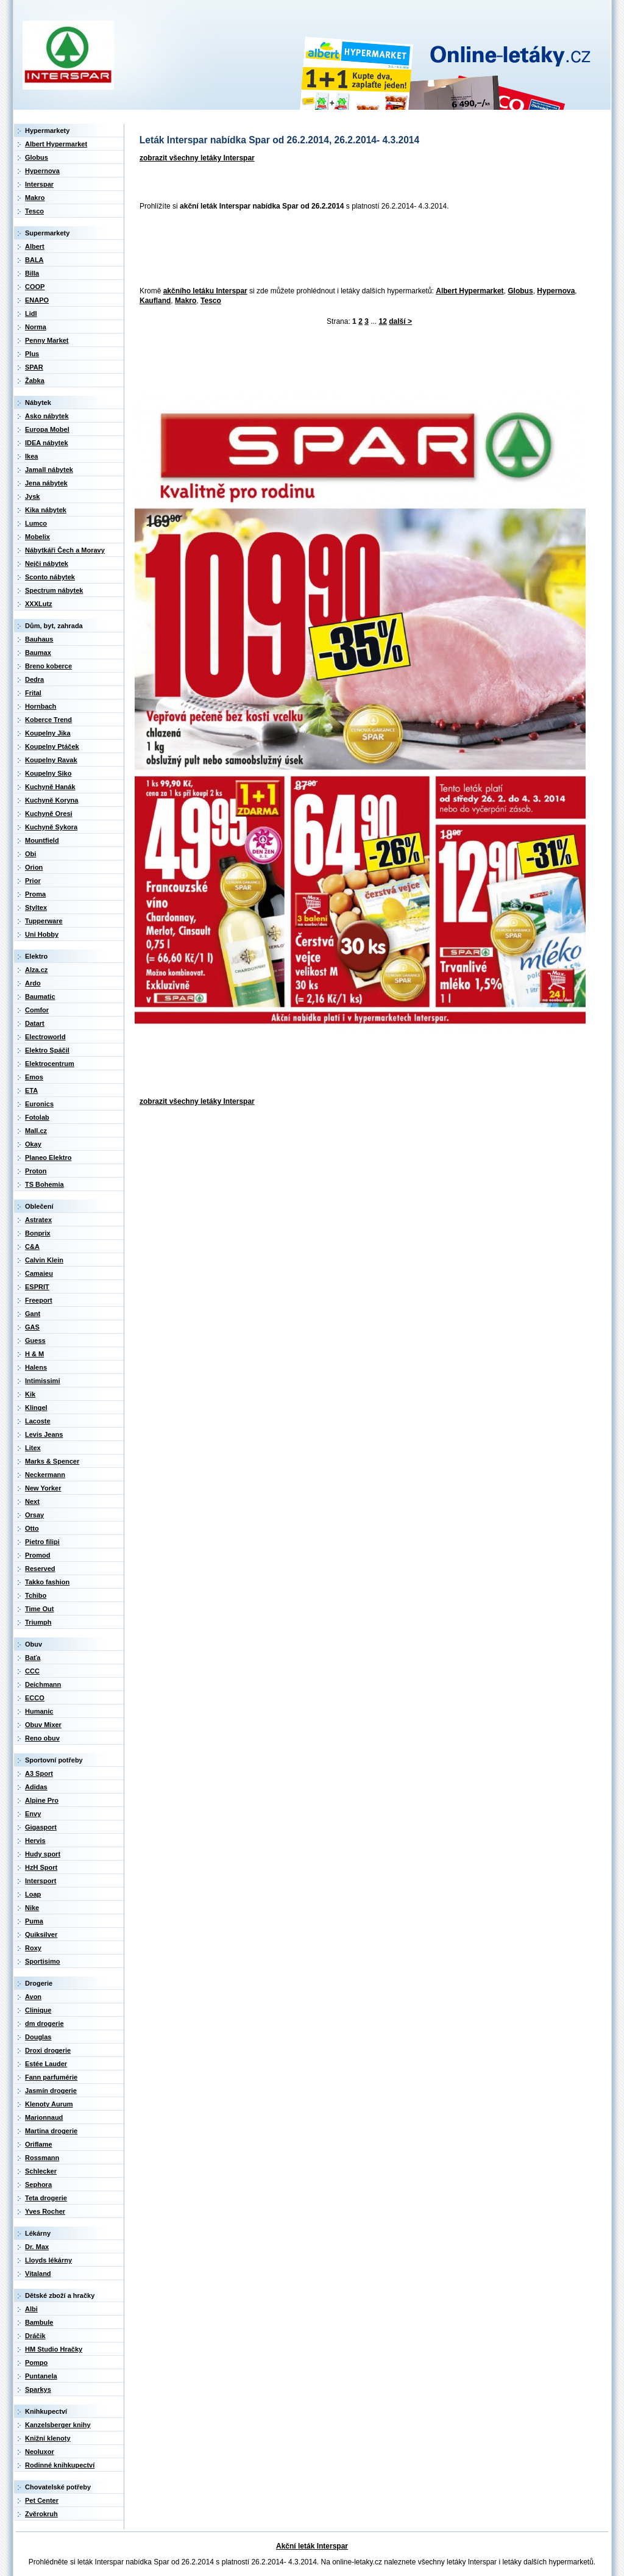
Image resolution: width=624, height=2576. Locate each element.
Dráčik (35, 2335)
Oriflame (38, 2144)
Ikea (31, 456)
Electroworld (45, 1036)
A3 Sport (39, 1773)
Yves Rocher (45, 2211)
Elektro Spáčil (47, 1050)
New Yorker (43, 1488)
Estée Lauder (46, 2063)
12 (383, 321)
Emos (34, 1077)
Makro (185, 300)
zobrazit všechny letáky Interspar (197, 158)
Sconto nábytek (50, 577)
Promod (38, 1555)
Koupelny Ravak (51, 760)
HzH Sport (41, 1867)
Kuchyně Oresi (49, 813)
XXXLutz (38, 603)
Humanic (39, 1711)
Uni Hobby (41, 934)
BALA (34, 259)
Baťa (32, 1657)
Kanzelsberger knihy (58, 2424)
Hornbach (40, 706)
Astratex (38, 1219)
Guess (35, 1340)
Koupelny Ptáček (52, 746)
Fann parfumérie (51, 2077)
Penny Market (47, 340)
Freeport (38, 1300)
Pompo (36, 2362)
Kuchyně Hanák (50, 786)
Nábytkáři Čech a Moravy (65, 550)
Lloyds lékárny (48, 2260)
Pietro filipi (42, 1541)
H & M (34, 1354)
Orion (34, 867)
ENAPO (37, 300)
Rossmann (42, 2157)
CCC (32, 1671)
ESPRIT (37, 1286)
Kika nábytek (45, 509)
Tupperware (44, 921)
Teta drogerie (46, 2198)
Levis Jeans (44, 1434)
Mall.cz (36, 1130)
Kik (30, 1394)
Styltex (36, 907)
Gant (32, 1313)
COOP (34, 286)
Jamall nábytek (49, 469)
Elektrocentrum (49, 1063)
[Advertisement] (356, 249)
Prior (33, 880)
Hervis (35, 1840)
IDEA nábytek (46, 442)
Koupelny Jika (48, 733)
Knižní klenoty (48, 2438)
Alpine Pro (41, 1800)
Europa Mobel (47, 429)
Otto (32, 1528)
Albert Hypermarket (469, 291)
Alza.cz (36, 969)
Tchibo (35, 1595)
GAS (32, 1327)
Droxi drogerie (48, 2050)
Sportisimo (42, 1961)
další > (400, 321)
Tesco (210, 300)
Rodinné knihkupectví (59, 2465)
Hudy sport (42, 1854)
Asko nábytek (47, 416)
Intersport (40, 1880)
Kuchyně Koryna (51, 800)
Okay (33, 1144)
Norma (35, 327)
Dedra (34, 679)
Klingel (36, 1407)
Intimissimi (42, 1380)
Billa (32, 273)
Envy (33, 1813)
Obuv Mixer (43, 1724)
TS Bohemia (44, 1184)
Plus (32, 353)
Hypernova (556, 291)
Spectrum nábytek (54, 590)
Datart (34, 1023)
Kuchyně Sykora (51, 827)
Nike (32, 1907)
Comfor (37, 1010)
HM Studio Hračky (53, 2349)
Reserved (40, 1568)
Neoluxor (39, 2451)
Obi (30, 853)
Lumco (36, 523)
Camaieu (39, 1273)
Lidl (31, 313)
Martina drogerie (51, 2130)
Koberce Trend (48, 719)
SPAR (34, 367)
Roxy (33, 1948)
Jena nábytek (46, 483)
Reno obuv (42, 1738)
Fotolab (37, 1117)
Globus (520, 291)
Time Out (39, 1608)
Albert (34, 246)
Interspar (39, 184)
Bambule (39, 2322)
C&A (32, 1246)
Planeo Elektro (48, 1157)
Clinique (38, 2010)
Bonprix (38, 1233)
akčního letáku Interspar (205, 291)
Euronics (39, 1103)
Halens (36, 1367)
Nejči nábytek (46, 563)
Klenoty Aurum (49, 2104)
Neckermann (45, 1474)
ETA (31, 1090)
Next (32, 1501)
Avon (33, 1996)
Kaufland (155, 300)
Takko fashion (47, 1582)
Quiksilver (41, 1934)
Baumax (38, 652)
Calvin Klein (44, 1260)
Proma (35, 894)
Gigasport (41, 1827)
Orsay (34, 1515)
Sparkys (38, 2389)
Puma (34, 1921)
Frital (33, 692)
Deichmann (43, 1684)
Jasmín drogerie (51, 2090)
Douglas (38, 2037)
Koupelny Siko (48, 773)
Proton (35, 1171)
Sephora (38, 2184)
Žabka (34, 380)
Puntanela (41, 2376)
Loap (33, 1894)
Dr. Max (37, 2246)
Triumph (38, 1622)
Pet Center (41, 2500)
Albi (31, 2309)
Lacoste (38, 1421)
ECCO (34, 1697)
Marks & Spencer (52, 1461)
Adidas (36, 1787)
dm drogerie (44, 2023)
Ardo (33, 983)
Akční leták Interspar (312, 2546)
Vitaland (38, 2273)
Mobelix (37, 536)
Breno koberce (48, 666)
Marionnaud (44, 2117)
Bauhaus (39, 639)
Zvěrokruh (41, 2513)
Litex (33, 1447)
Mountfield (42, 840)
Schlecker (41, 2171)
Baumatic (40, 996)
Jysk (32, 496)
